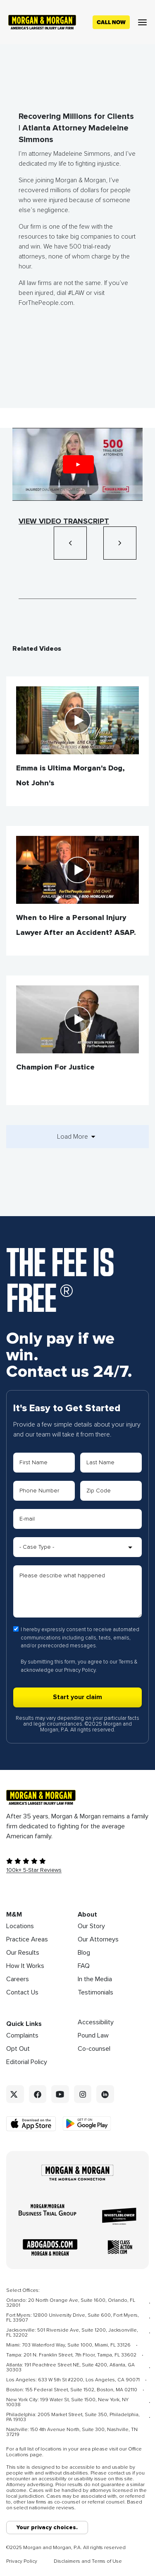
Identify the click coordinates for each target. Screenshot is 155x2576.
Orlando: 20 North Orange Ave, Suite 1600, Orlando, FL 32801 (70, 2303)
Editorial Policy (26, 2062)
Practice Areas (27, 1939)
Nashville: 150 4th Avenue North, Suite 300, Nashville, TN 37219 (72, 2432)
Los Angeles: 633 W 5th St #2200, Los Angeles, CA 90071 (73, 2380)
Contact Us (22, 1992)
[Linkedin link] (105, 2094)
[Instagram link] (83, 2094)
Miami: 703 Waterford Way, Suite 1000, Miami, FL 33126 (68, 2345)
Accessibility (96, 2022)
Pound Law (93, 2035)
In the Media (95, 1979)
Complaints (22, 2035)
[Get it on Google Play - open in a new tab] (87, 2123)
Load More (77, 1137)
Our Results (22, 1952)
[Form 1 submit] (77, 1697)
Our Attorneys (98, 1939)
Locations (20, 1926)
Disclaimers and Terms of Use (88, 2561)
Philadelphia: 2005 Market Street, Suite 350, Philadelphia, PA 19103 (73, 2417)
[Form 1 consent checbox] (16, 1629)
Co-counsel (94, 2048)
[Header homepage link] (42, 21)
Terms (126, 1662)
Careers (17, 1979)
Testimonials (95, 1992)
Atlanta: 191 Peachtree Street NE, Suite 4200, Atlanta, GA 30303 (70, 2368)
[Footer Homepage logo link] (77, 1797)
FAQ (84, 1966)
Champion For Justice (55, 1067)
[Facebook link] (38, 2094)
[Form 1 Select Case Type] (77, 1547)
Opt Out (18, 2048)
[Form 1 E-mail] (77, 1519)
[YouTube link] (60, 2094)
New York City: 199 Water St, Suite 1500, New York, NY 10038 (67, 2402)
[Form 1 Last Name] (111, 1463)
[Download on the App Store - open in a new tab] (31, 2123)
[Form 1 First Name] (44, 1463)
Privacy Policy (79, 1670)
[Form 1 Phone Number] (44, 1491)
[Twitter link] (15, 2094)
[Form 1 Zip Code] (111, 1491)
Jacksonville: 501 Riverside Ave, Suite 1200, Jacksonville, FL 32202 (72, 2333)
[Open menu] (142, 22)
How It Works (25, 1966)
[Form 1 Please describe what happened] (77, 1591)
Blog (84, 1952)
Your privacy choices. (47, 2527)
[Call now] (111, 22)
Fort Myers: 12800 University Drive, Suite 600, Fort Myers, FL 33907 (72, 2318)
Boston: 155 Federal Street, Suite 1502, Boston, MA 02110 (71, 2390)
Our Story (91, 1926)
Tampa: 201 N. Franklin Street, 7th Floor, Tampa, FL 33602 (71, 2355)
